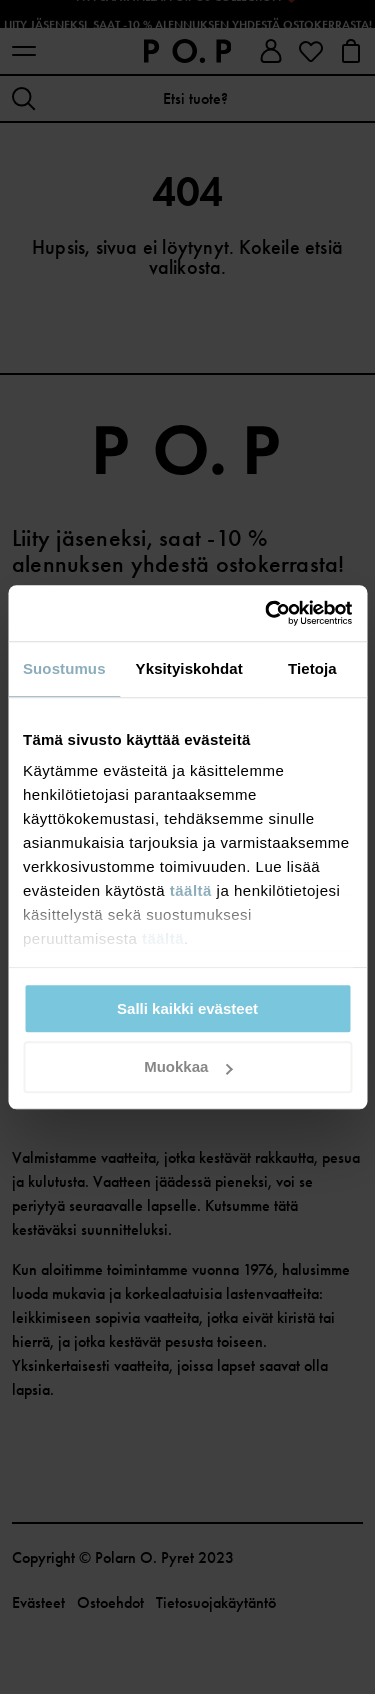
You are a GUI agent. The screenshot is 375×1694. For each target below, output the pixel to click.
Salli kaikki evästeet (187, 1008)
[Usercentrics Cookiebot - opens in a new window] (267, 613)
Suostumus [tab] (64, 668)
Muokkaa (188, 1067)
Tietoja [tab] (312, 668)
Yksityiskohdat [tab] (189, 668)
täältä (191, 890)
